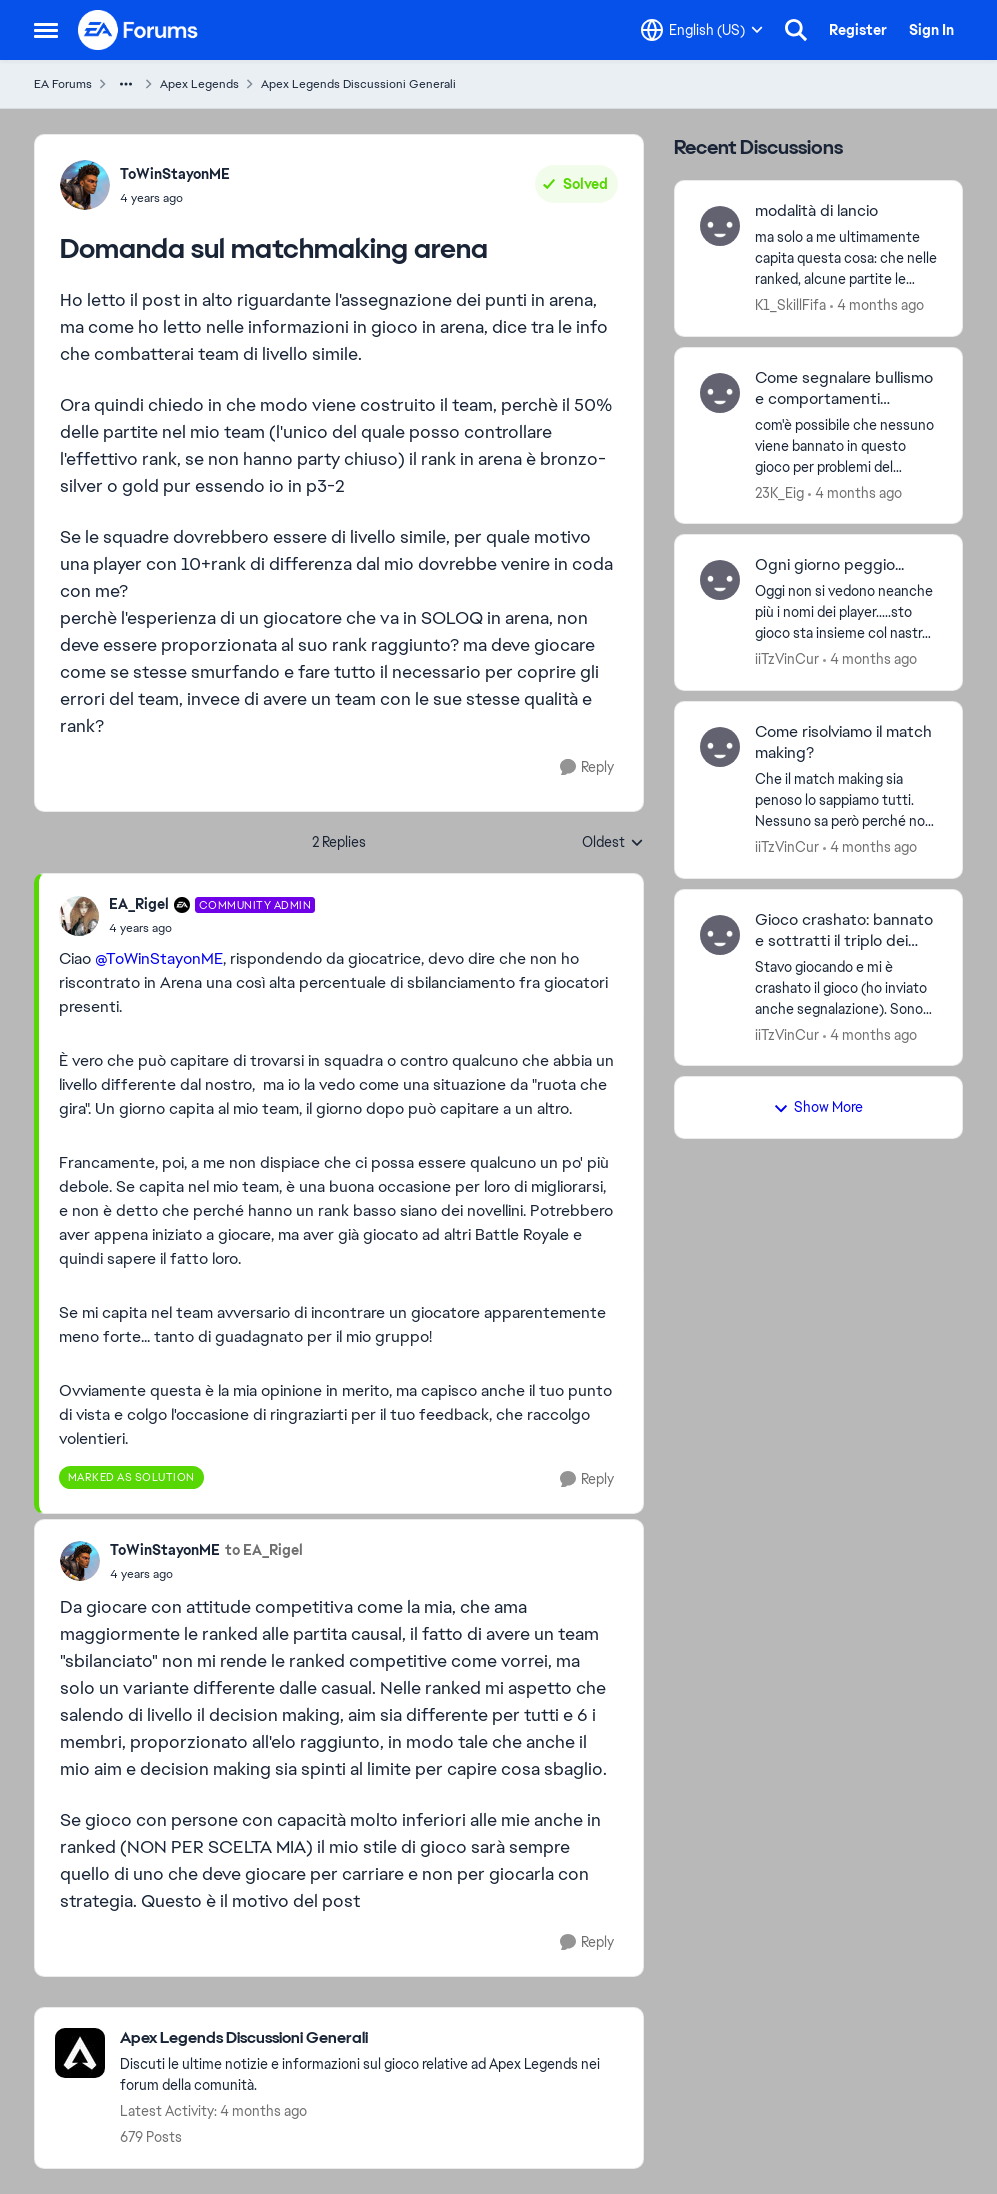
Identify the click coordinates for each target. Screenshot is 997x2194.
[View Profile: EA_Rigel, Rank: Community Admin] (79, 916)
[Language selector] (702, 30)
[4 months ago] (877, 305)
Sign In (931, 30)
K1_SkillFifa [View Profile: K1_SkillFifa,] (790, 305)
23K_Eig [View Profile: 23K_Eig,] (779, 492)
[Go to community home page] (139, 30)
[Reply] (587, 767)
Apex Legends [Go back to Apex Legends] (199, 84)
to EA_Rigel (264, 1550)
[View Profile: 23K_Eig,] (720, 393)
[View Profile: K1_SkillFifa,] (720, 226)
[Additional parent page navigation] (126, 84)
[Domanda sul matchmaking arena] (212, 928)
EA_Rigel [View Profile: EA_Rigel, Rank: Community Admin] (139, 904)
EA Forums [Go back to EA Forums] (63, 84)
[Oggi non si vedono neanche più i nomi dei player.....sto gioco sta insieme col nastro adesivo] (846, 612)
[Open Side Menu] (46, 30)
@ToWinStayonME (159, 958)
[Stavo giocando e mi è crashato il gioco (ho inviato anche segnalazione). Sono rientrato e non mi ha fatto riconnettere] (846, 987)
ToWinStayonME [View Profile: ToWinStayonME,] (175, 174)
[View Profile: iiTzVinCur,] (720, 580)
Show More (818, 1107)
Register (858, 30)
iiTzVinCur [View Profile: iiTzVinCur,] (787, 659)
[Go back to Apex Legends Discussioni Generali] (371, 2038)
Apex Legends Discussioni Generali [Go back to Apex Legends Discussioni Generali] (358, 84)
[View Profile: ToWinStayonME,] (85, 185)
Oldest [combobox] (613, 843)
